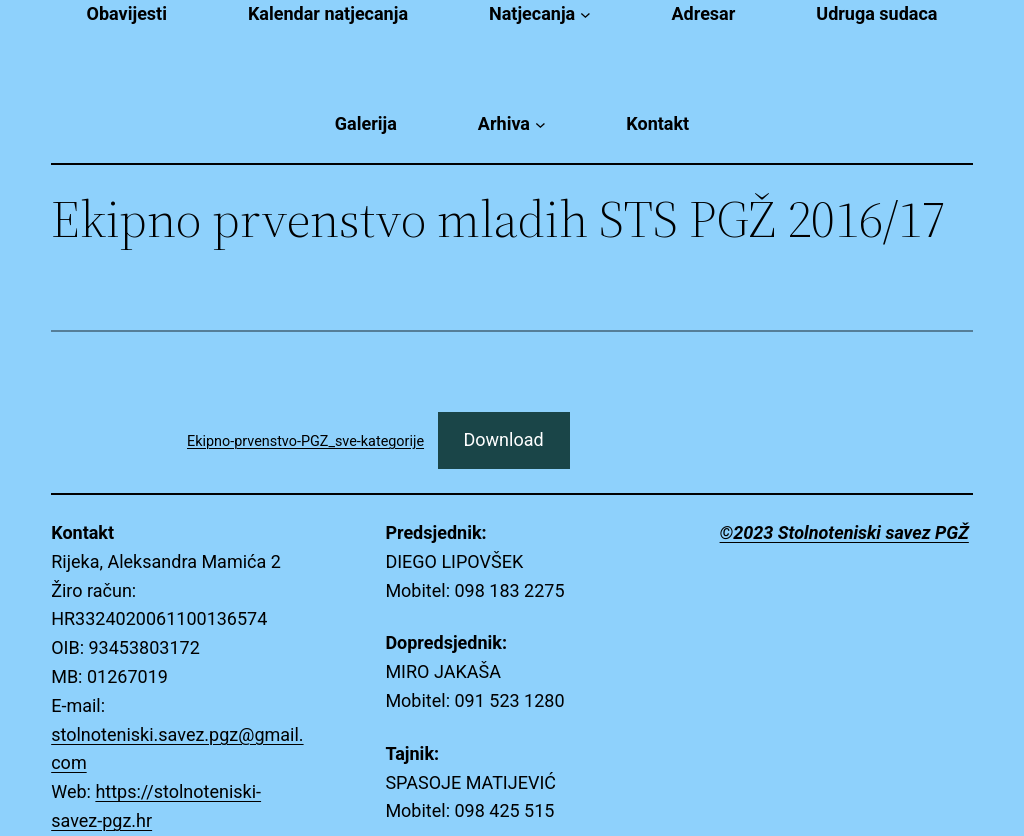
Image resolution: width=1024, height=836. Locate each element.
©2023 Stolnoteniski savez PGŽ (844, 532)
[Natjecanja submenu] (585, 14)
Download (504, 439)
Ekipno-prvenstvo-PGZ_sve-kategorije (305, 441)
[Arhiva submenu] (540, 124)
